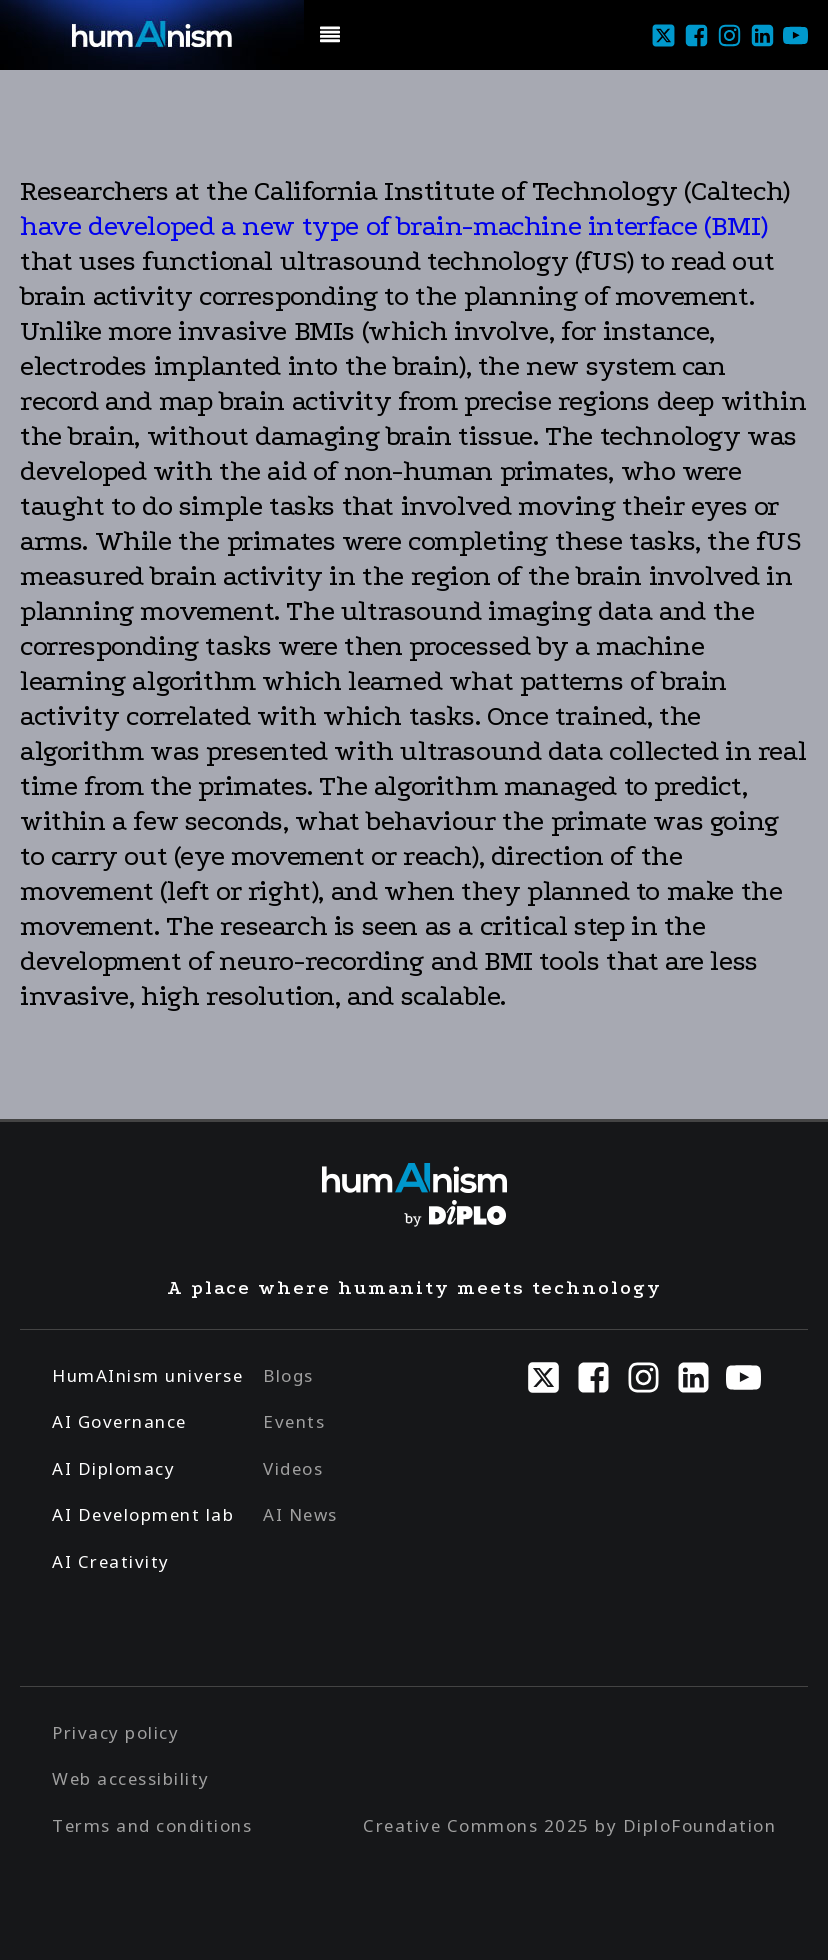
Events (294, 1421)
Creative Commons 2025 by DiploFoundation (569, 1825)
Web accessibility (131, 1778)
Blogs (288, 1375)
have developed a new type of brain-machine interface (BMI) (394, 226)
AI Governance (119, 1421)
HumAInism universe (147, 1375)
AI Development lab (143, 1514)
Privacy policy (115, 1732)
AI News (300, 1514)
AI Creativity (111, 1561)
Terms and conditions (152, 1825)
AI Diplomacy (113, 1468)
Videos (293, 1468)
